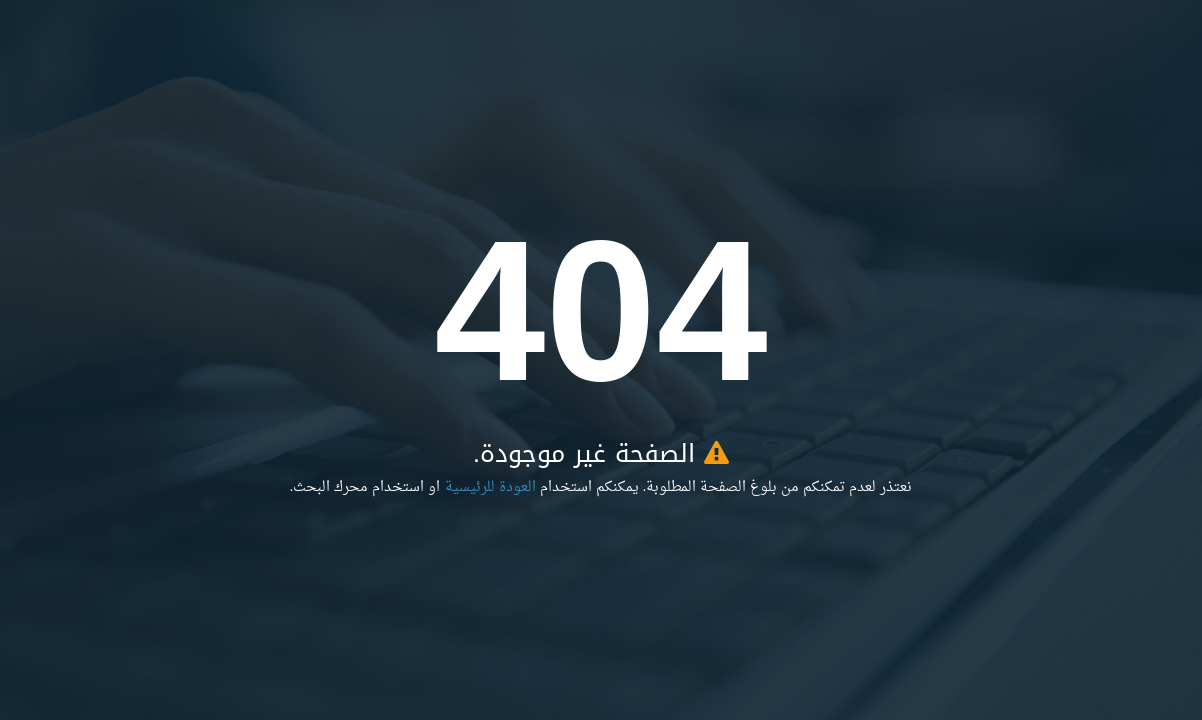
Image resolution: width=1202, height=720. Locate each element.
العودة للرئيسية (490, 487)
